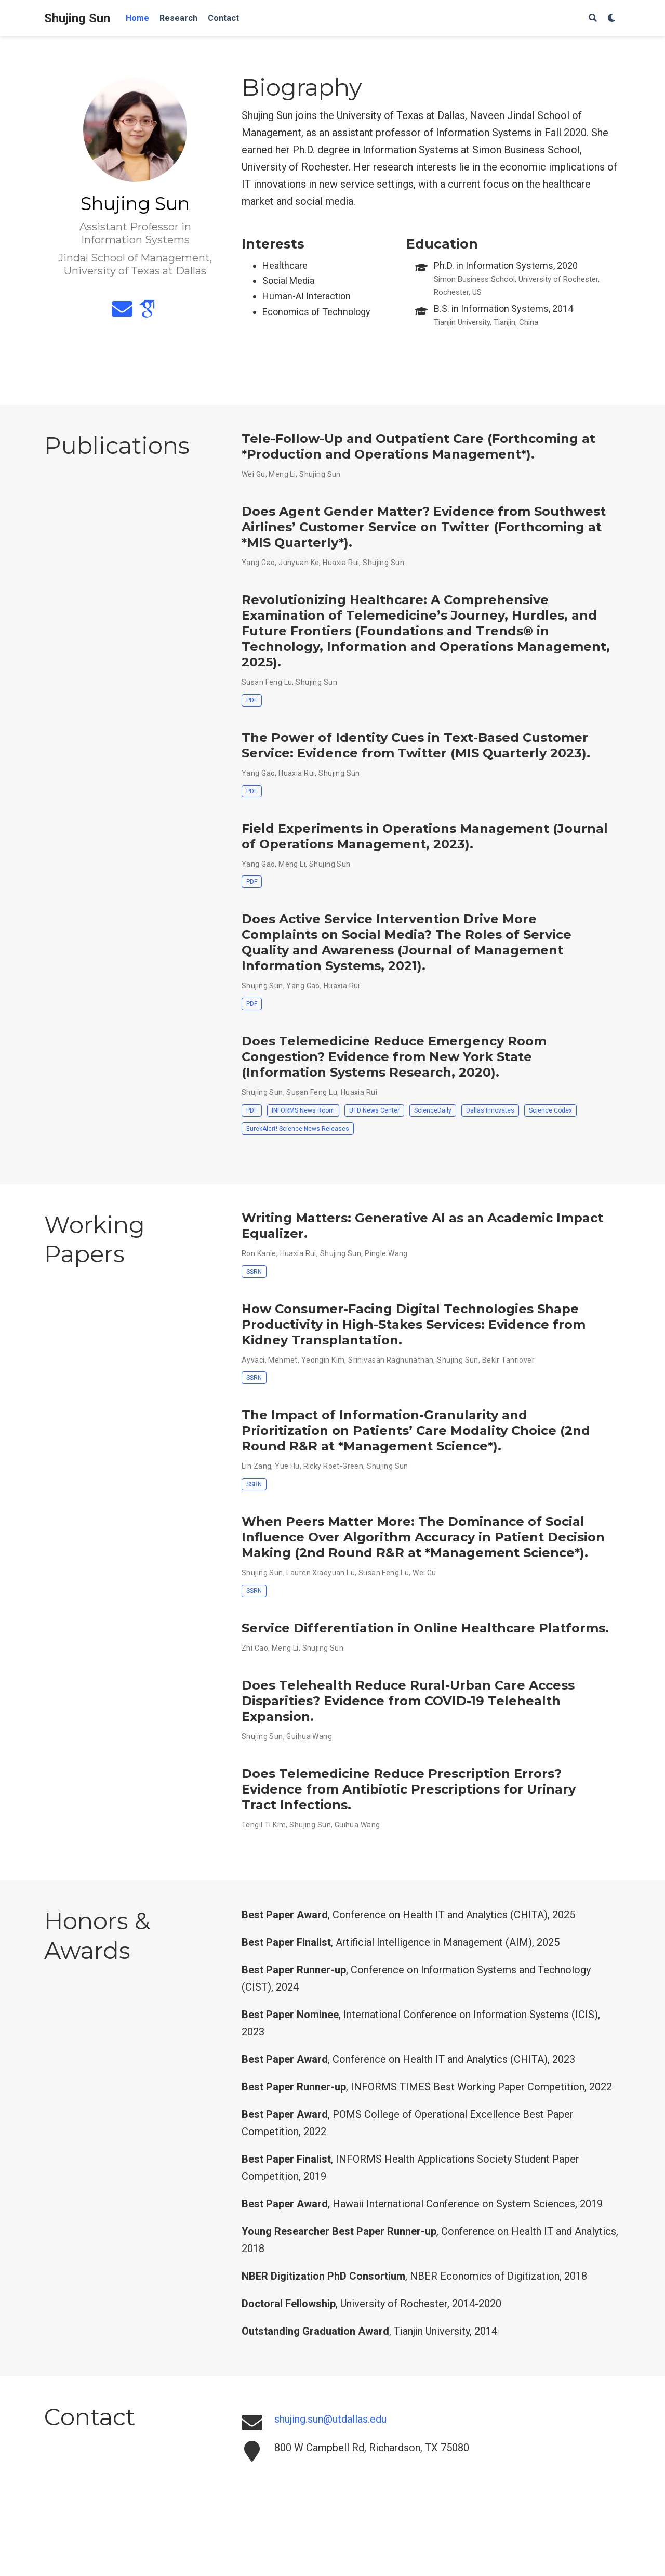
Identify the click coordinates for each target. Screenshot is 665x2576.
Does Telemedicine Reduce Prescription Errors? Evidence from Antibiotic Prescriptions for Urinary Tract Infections (409, 1789)
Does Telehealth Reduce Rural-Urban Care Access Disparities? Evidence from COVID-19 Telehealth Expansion (408, 1701)
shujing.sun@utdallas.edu (330, 2419)
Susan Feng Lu (267, 682)
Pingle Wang (386, 1253)
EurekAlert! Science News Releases (297, 1128)
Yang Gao (258, 562)
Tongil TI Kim (264, 1825)
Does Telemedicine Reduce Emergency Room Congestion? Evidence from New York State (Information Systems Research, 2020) (394, 1057)
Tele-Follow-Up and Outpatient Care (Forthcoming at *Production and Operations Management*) (418, 446)
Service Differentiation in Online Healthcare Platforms (423, 1628)
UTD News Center (374, 1110)
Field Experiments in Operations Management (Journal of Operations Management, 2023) (425, 836)
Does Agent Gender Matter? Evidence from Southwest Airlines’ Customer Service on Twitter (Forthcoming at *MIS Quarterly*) (424, 527)
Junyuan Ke (298, 562)
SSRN (254, 1271)
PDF (251, 700)
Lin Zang (256, 1466)
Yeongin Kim (323, 1360)
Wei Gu (253, 474)
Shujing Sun (77, 18)
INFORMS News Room (303, 1110)
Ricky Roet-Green (333, 1466)
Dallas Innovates (490, 1110)
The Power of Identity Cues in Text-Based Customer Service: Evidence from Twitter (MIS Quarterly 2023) (415, 745)
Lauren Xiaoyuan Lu (320, 1572)
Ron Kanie (259, 1253)
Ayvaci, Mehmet (270, 1360)
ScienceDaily (432, 1110)
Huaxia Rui (341, 562)
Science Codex (550, 1110)
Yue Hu (287, 1466)
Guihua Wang (309, 1736)
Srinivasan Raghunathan (390, 1360)
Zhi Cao (255, 1648)
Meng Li (282, 474)
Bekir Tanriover (508, 1360)
